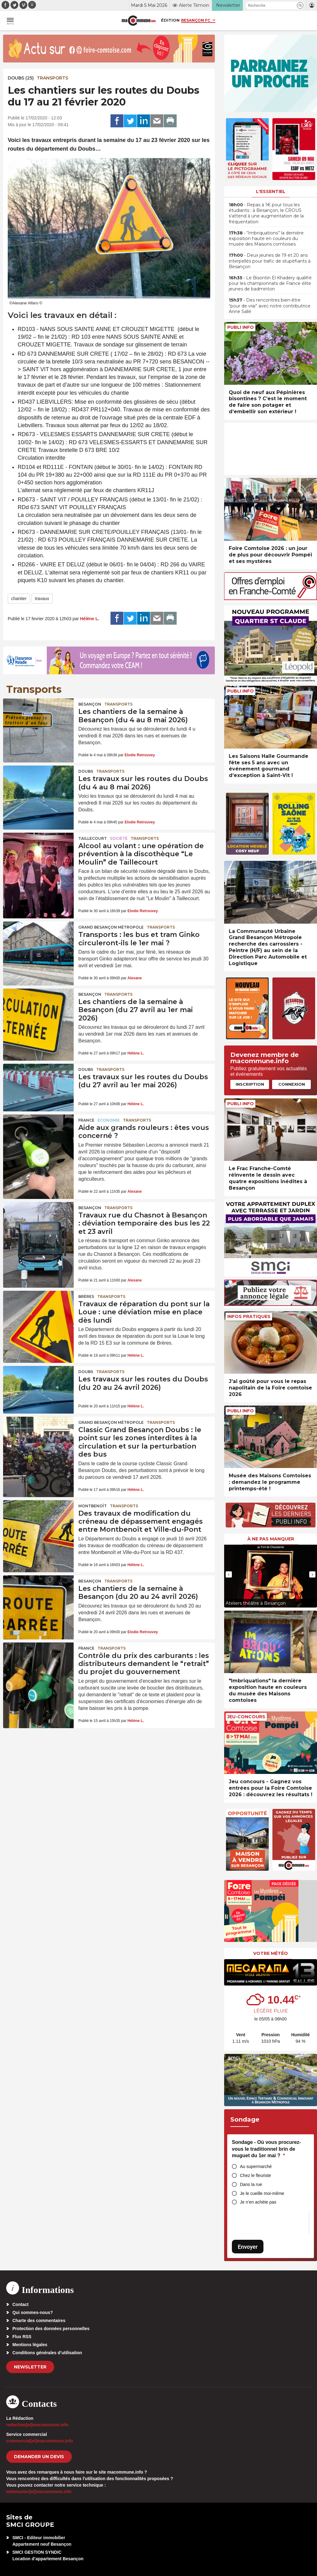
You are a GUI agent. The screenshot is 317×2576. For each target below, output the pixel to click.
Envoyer (248, 2246)
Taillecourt (92, 838)
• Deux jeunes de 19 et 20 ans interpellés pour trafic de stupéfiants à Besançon (269, 260)
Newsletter (30, 2367)
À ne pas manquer (270, 1539)
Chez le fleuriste (255, 2175)
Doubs (85, 771)
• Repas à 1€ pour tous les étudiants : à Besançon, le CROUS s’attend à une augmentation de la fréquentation (266, 213)
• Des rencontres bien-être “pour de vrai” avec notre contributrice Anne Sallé (269, 305)
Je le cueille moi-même (262, 2193)
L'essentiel (270, 191)
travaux (42, 598)
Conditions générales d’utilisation (47, 2352)
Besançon (89, 704)
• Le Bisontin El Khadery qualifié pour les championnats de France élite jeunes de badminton (270, 283)
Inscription (250, 1084)
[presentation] (229, 1574)
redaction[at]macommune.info (37, 2424)
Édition (170, 20)
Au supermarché (256, 2166)
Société (119, 838)
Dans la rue (251, 2184)
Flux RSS (21, 2336)
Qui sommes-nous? (32, 2312)
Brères (86, 1296)
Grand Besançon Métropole (111, 927)
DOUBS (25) (21, 78)
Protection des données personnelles (50, 2328)
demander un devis (39, 2456)
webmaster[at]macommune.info (39, 2491)
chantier (19, 598)
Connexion (291, 1084)
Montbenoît (92, 1506)
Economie (109, 1120)
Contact (20, 2304)
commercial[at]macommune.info (39, 2440)
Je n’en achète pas (258, 2202)
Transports (52, 78)
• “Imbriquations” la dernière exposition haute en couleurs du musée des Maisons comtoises (266, 238)
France (86, 1120)
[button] (300, 5)
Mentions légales (29, 2344)
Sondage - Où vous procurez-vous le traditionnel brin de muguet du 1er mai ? (266, 2149)
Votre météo (270, 1953)
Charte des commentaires (38, 2320)
